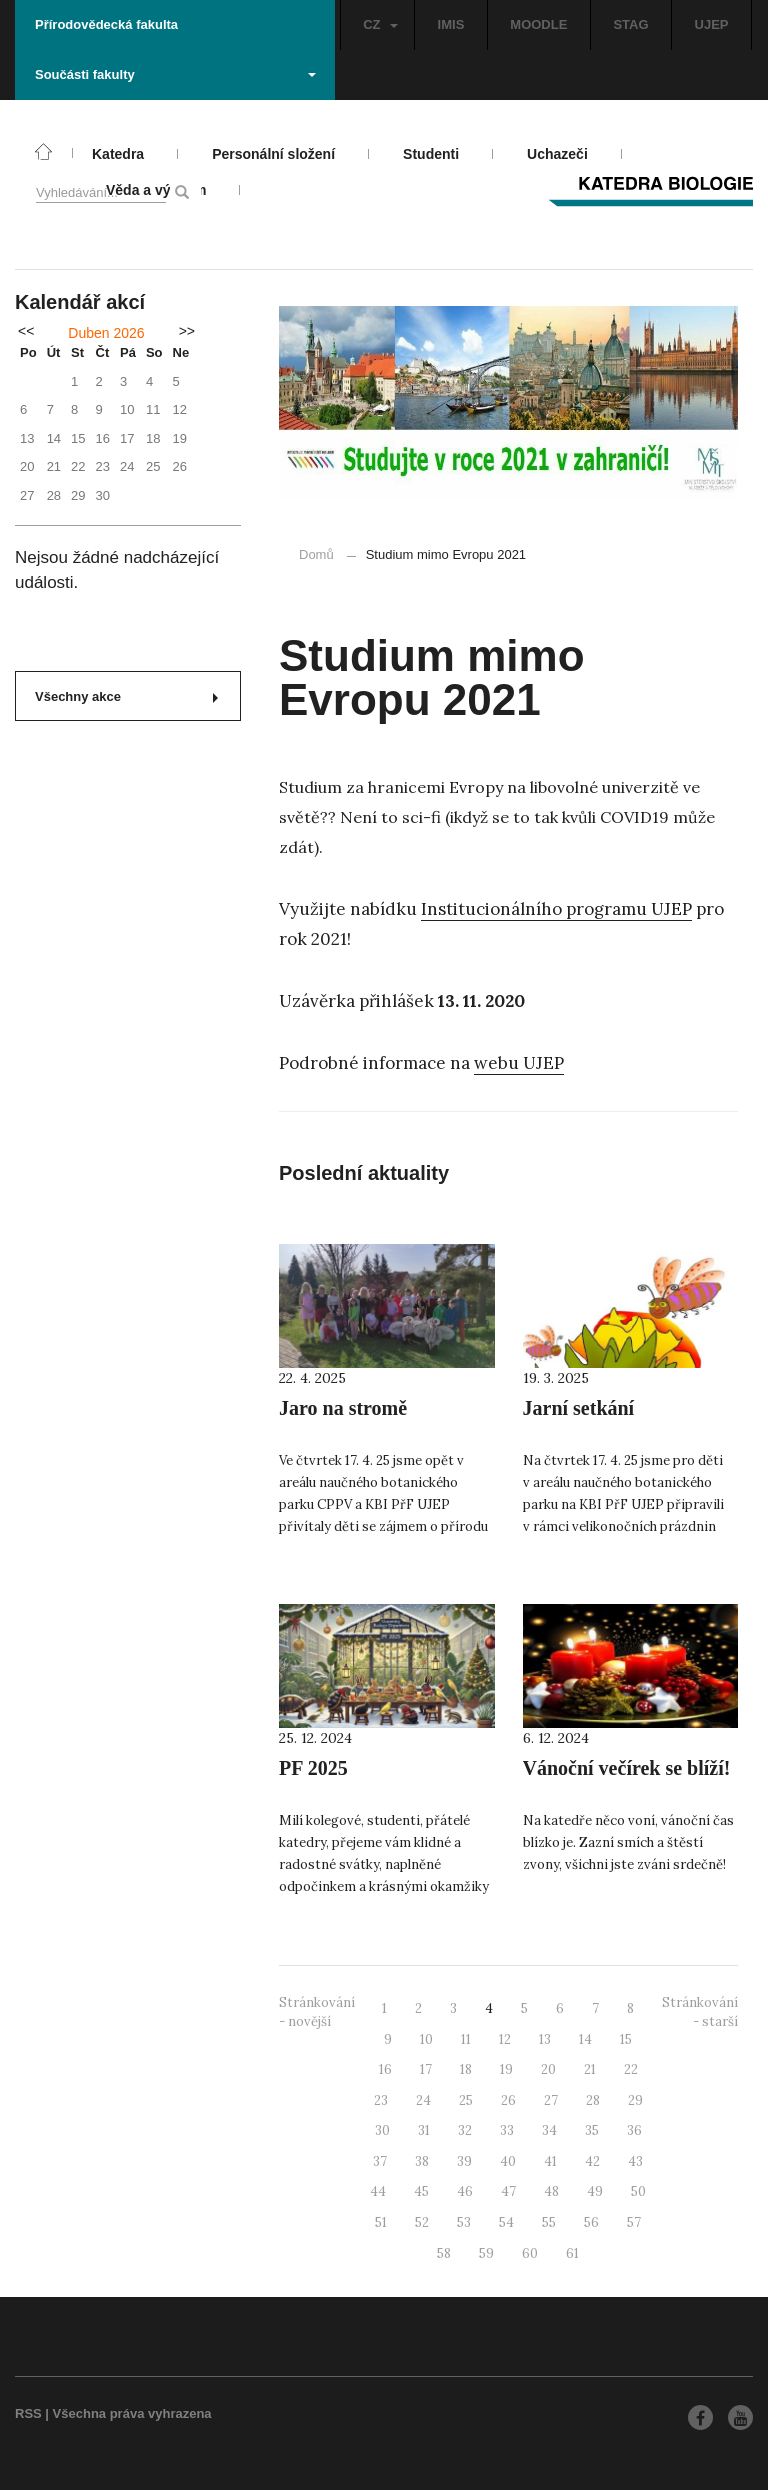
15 (626, 2039)
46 (465, 2191)
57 (634, 2222)
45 (421, 2191)
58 (444, 2253)
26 (508, 2100)
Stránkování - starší (700, 2012)
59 (486, 2253)
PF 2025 (313, 1768)
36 (634, 2130)
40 (508, 2161)
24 (423, 2100)
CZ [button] (380, 24)
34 (549, 2130)
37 (380, 2161)
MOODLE (538, 24)
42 (592, 2161)
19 (506, 2069)
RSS (28, 2413)
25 (466, 2100)
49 (595, 2191)
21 (590, 2069)
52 (422, 2222)
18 (466, 2069)
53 (464, 2222)
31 (424, 2130)
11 (466, 2039)
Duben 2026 (106, 333)
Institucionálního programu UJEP (556, 909)
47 (508, 2191)
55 (549, 2222)
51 (381, 2222)
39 (464, 2161)
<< (26, 331)
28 (593, 2100)
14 (585, 2039)
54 (506, 2222)
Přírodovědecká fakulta (106, 24)
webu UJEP (519, 1063)
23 (381, 2100)
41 (550, 2161)
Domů (316, 554)
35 (592, 2130)
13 (545, 2039)
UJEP (712, 24)
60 (530, 2253)
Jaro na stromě (343, 1408)
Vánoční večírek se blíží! (627, 1768)
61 (572, 2253)
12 (505, 2039)
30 (382, 2130)
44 (378, 2191)
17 (426, 2069)
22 (631, 2069)
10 (426, 2039)
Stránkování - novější (317, 2012)
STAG (630, 24)
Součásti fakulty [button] (175, 74)
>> (187, 331)
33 (507, 2130)
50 (638, 2191)
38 (422, 2161)
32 (465, 2130)
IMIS (451, 24)
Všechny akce (126, 696)
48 (551, 2191)
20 (548, 2069)
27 (551, 2100)
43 (635, 2161)
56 (591, 2222)
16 (385, 2069)
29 (635, 2100)
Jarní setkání (579, 1408)
